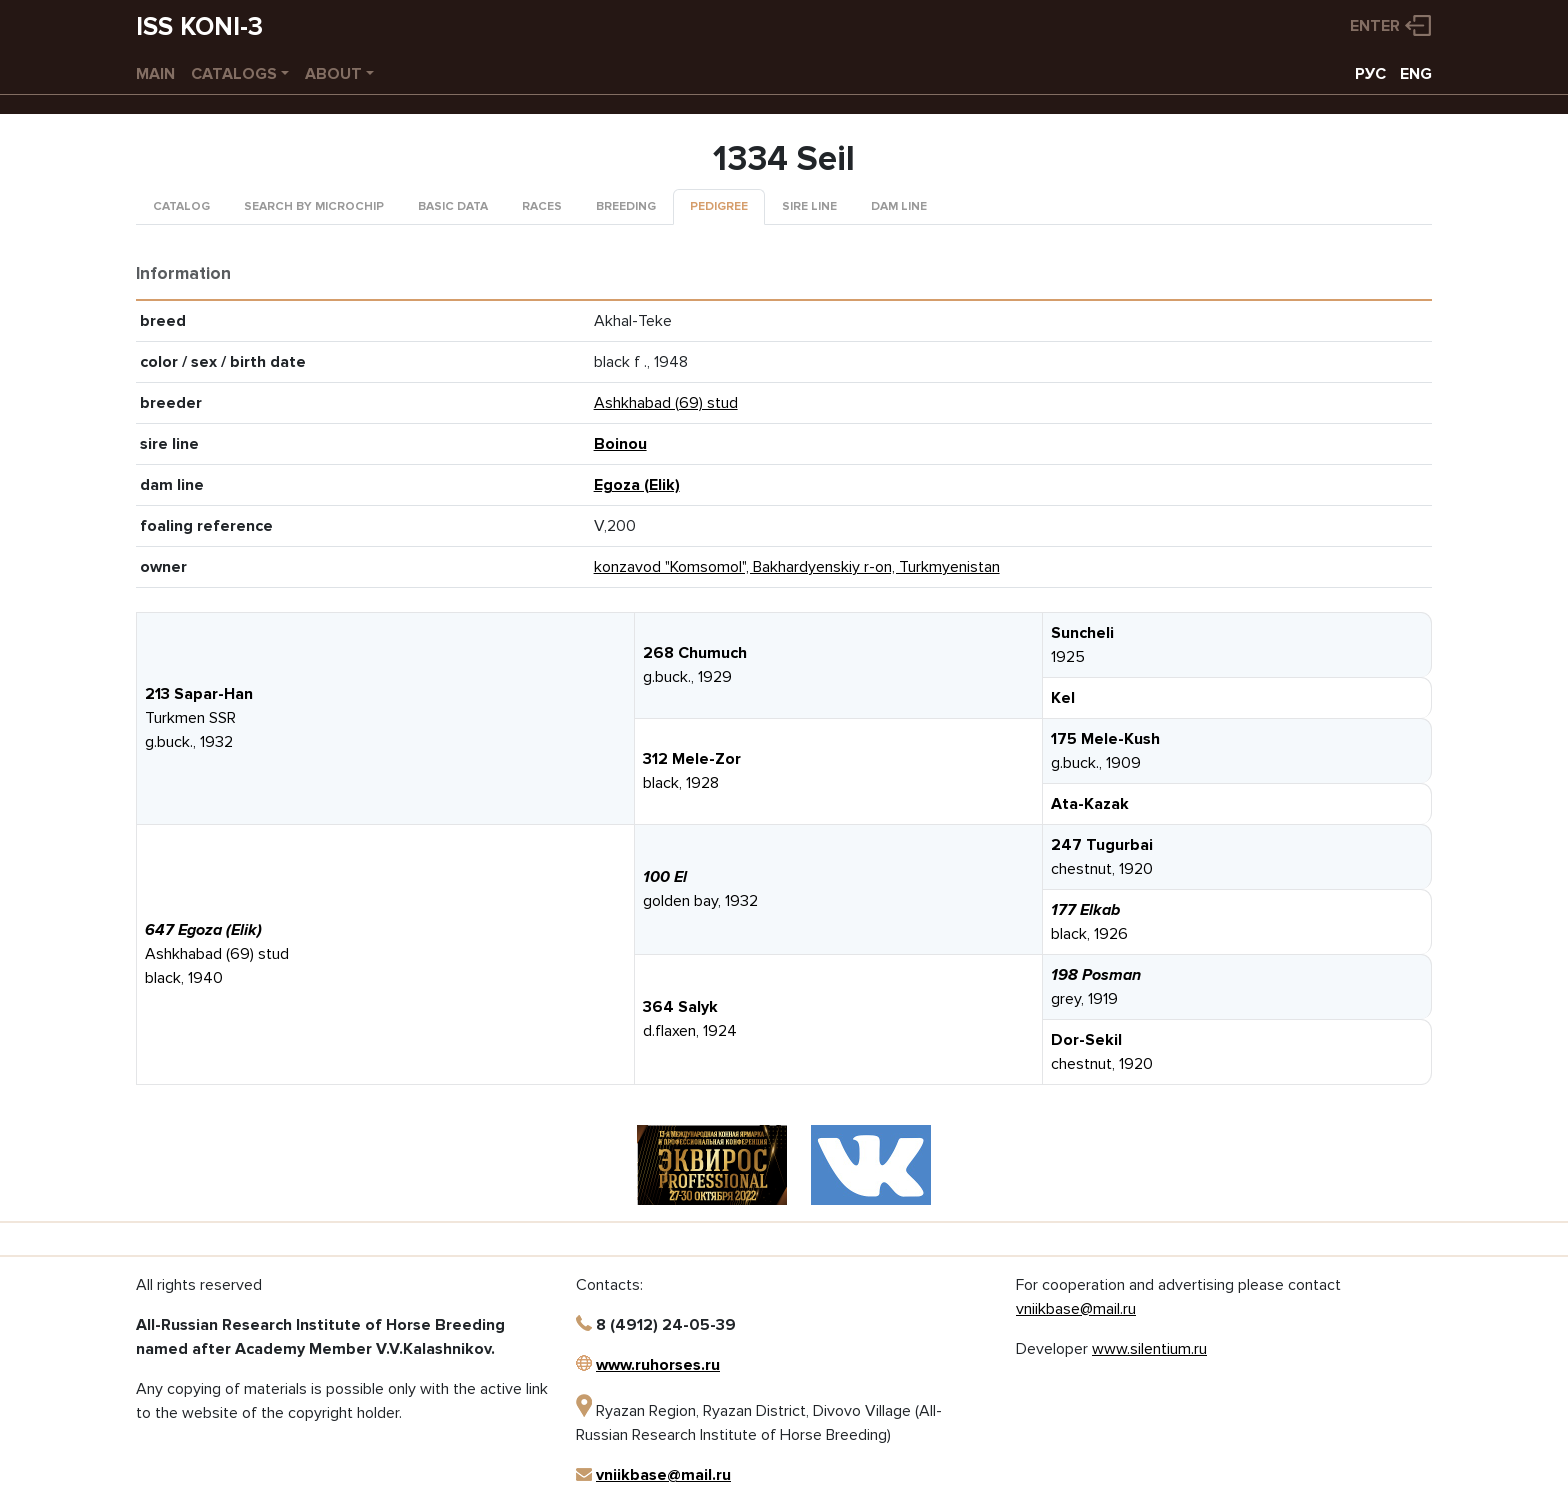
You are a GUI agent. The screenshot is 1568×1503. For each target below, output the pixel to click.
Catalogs (234, 74)
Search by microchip (314, 206)
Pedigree (719, 206)
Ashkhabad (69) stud (666, 403)
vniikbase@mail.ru (663, 1475)
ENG (1416, 74)
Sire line (809, 206)
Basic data (453, 206)
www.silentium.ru (1149, 1349)
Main (155, 74)
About (333, 74)
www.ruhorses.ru (658, 1365)
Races (542, 206)
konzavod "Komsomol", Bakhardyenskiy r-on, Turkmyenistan (797, 567)
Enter (1375, 26)
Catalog (181, 206)
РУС (1370, 74)
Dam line (899, 206)
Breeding (626, 206)
